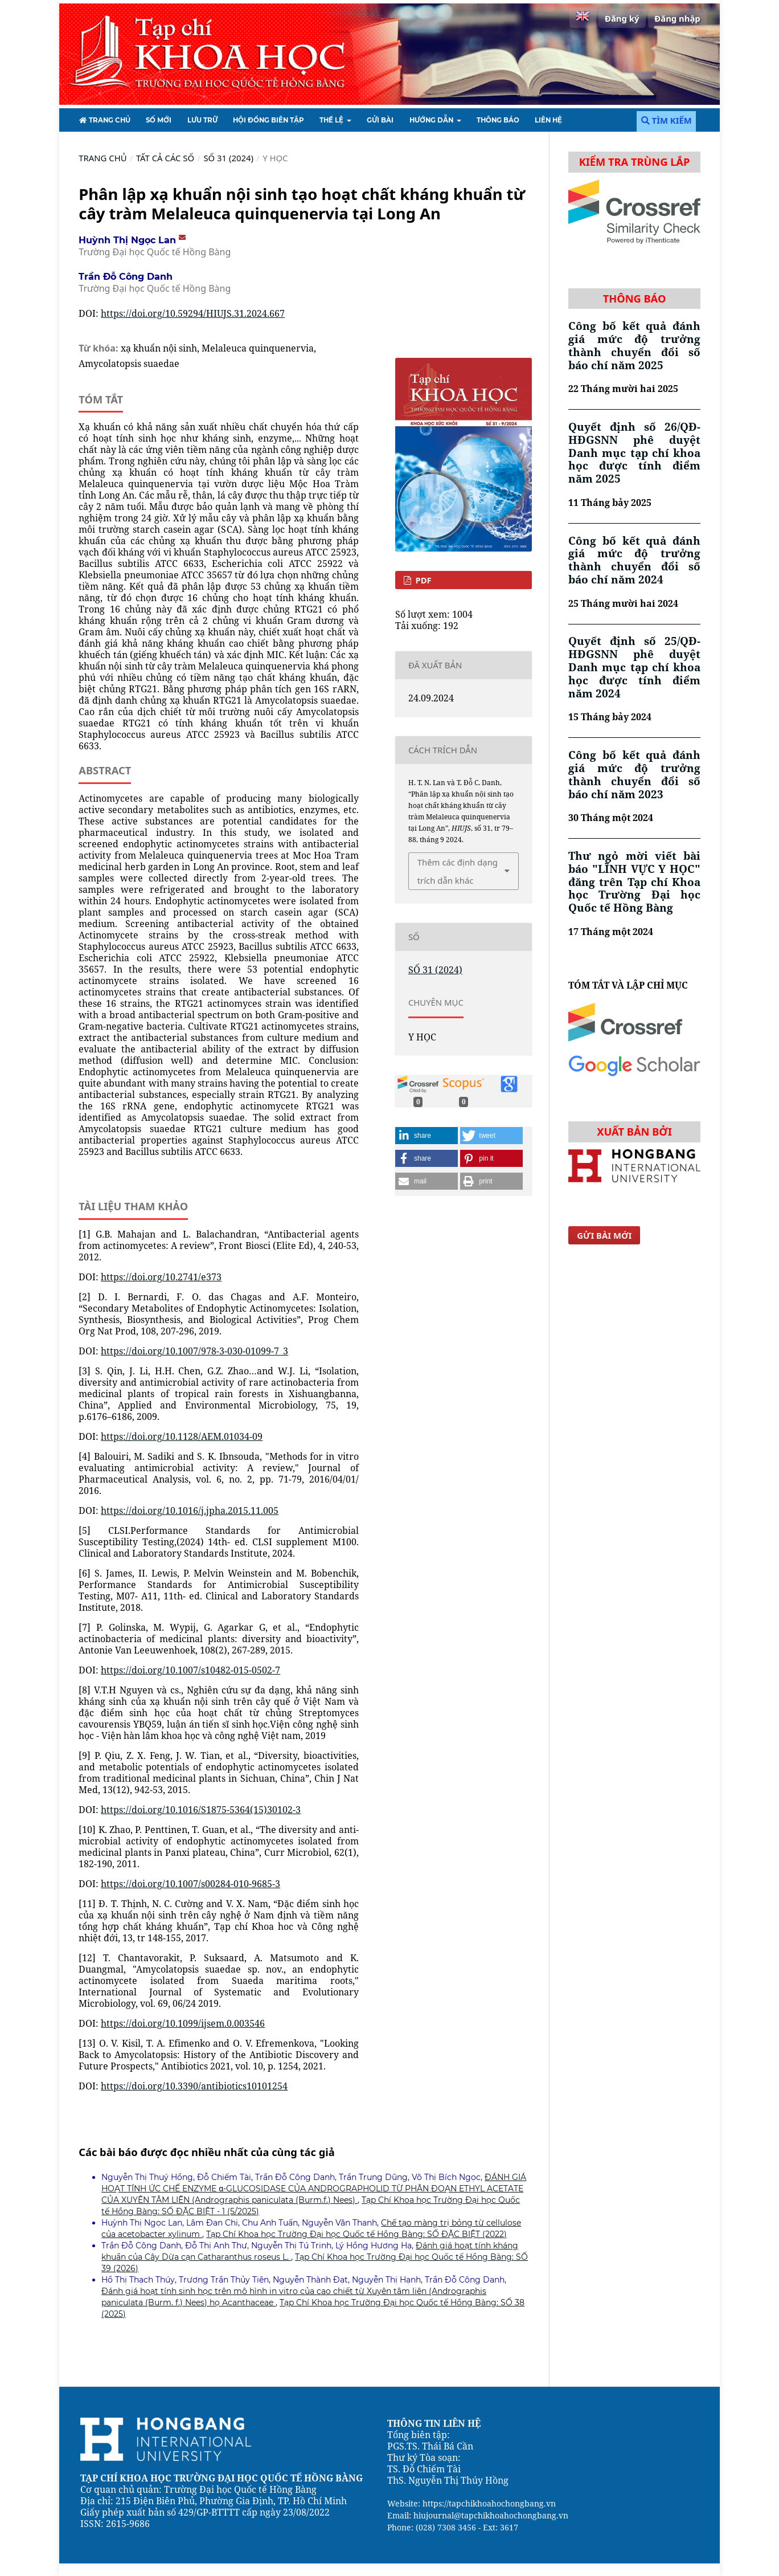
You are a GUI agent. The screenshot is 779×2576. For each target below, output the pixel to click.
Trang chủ (102, 158)
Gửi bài (380, 120)
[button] (426, 1135)
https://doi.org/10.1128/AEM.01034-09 (182, 1436)
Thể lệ (332, 120)
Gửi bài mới (604, 1235)
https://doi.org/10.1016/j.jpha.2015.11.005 (189, 1510)
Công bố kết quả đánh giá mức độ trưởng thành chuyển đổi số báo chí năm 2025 (634, 345)
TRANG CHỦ (104, 120)
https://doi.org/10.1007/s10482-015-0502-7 (190, 1670)
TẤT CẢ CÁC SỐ (165, 158)
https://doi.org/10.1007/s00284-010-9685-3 (190, 1883)
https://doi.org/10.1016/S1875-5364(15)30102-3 (201, 1809)
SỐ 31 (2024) (228, 158)
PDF (422, 580)
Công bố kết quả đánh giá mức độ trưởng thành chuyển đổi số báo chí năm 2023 (634, 774)
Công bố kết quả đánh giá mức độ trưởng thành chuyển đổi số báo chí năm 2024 (634, 560)
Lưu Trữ (202, 120)
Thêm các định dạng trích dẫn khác (457, 871)
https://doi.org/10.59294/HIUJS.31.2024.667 (193, 313)
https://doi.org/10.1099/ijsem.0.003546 (183, 2023)
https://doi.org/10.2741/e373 (161, 1277)
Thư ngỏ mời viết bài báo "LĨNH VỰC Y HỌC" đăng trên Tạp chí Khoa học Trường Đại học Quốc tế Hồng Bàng (634, 881)
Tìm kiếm (666, 120)
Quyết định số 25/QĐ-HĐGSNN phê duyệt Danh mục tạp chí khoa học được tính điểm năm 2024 (634, 667)
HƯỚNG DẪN (432, 120)
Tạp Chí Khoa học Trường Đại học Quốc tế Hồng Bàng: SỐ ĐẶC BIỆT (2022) (356, 2234)
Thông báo (498, 120)
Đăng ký (622, 18)
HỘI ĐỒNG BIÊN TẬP (268, 120)
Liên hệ (548, 120)
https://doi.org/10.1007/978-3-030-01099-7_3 (194, 1351)
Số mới (158, 120)
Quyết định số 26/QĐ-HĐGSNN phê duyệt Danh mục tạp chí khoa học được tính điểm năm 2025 (634, 452)
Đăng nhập (677, 18)
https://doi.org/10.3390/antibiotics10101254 (194, 2086)
